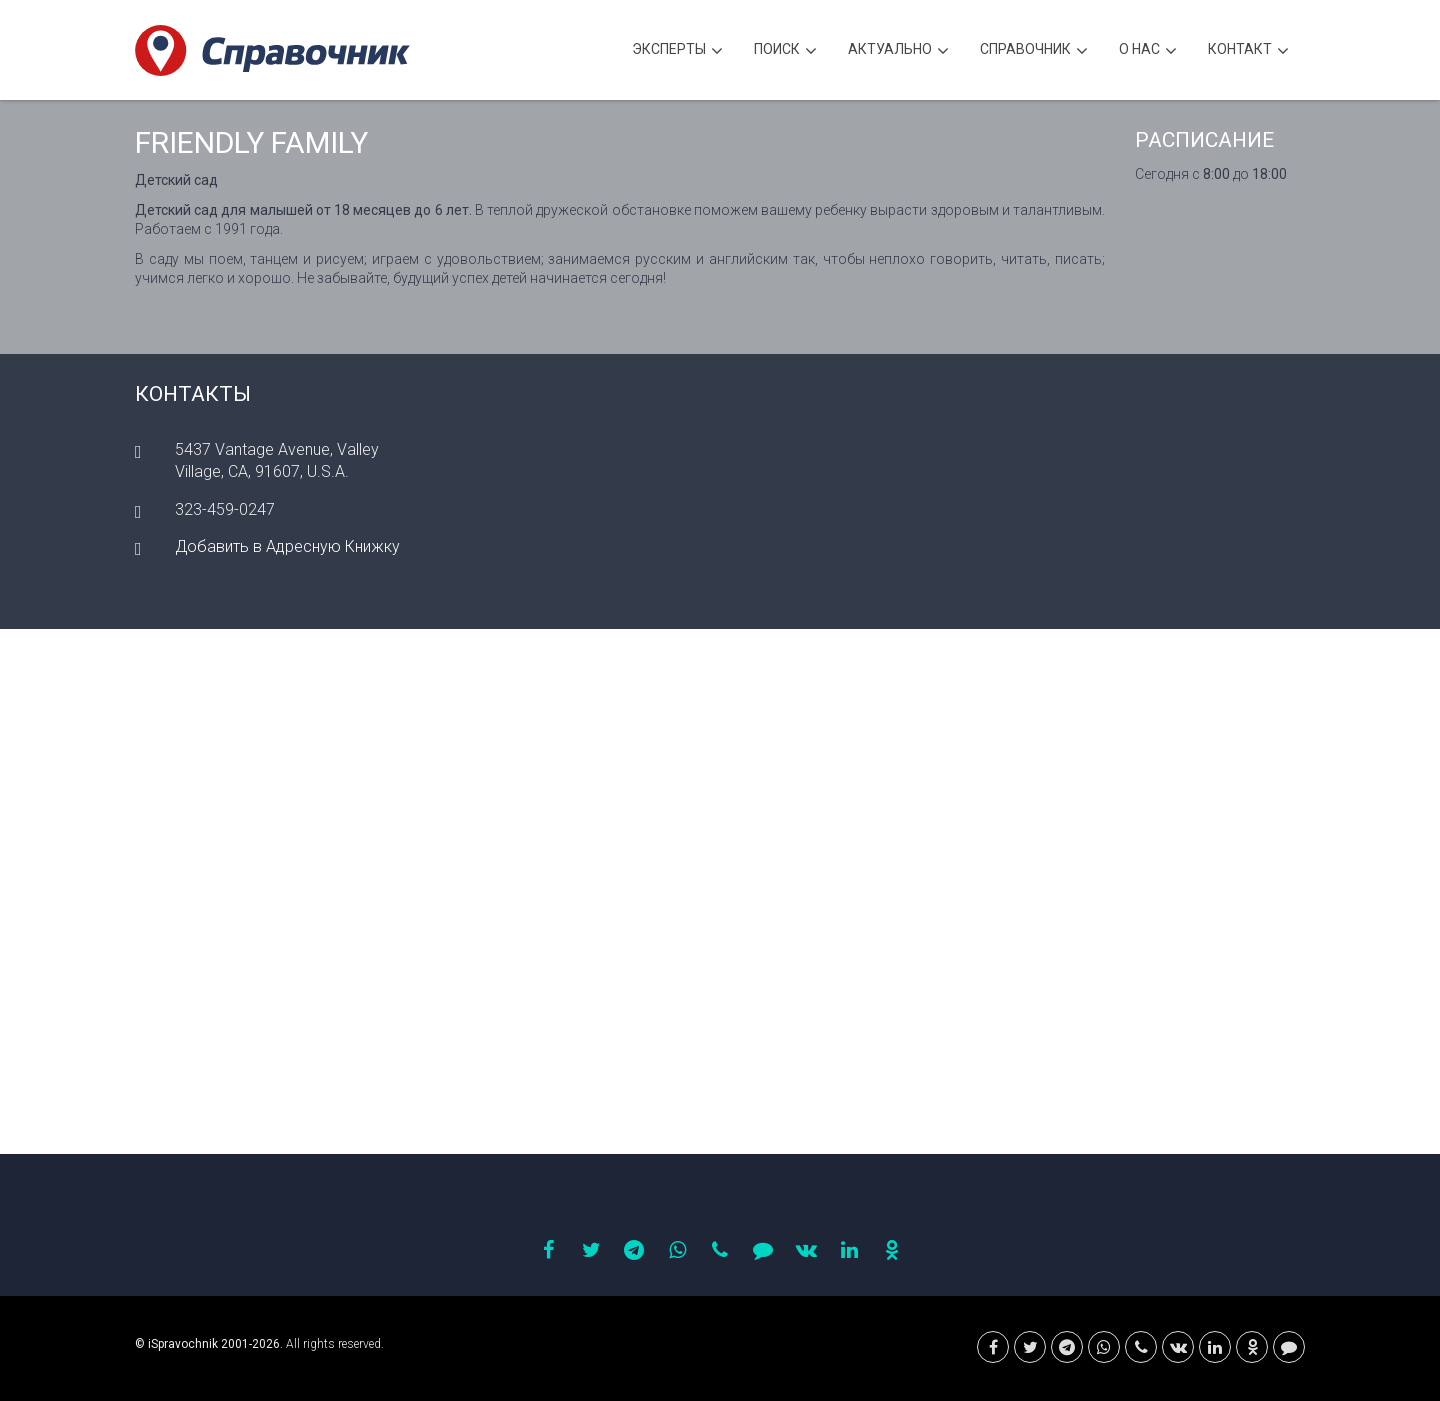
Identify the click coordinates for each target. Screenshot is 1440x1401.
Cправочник (1034, 51)
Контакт (1248, 51)
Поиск (785, 51)
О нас (1148, 51)
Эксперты (677, 51)
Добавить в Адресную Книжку (287, 546)
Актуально (898, 51)
